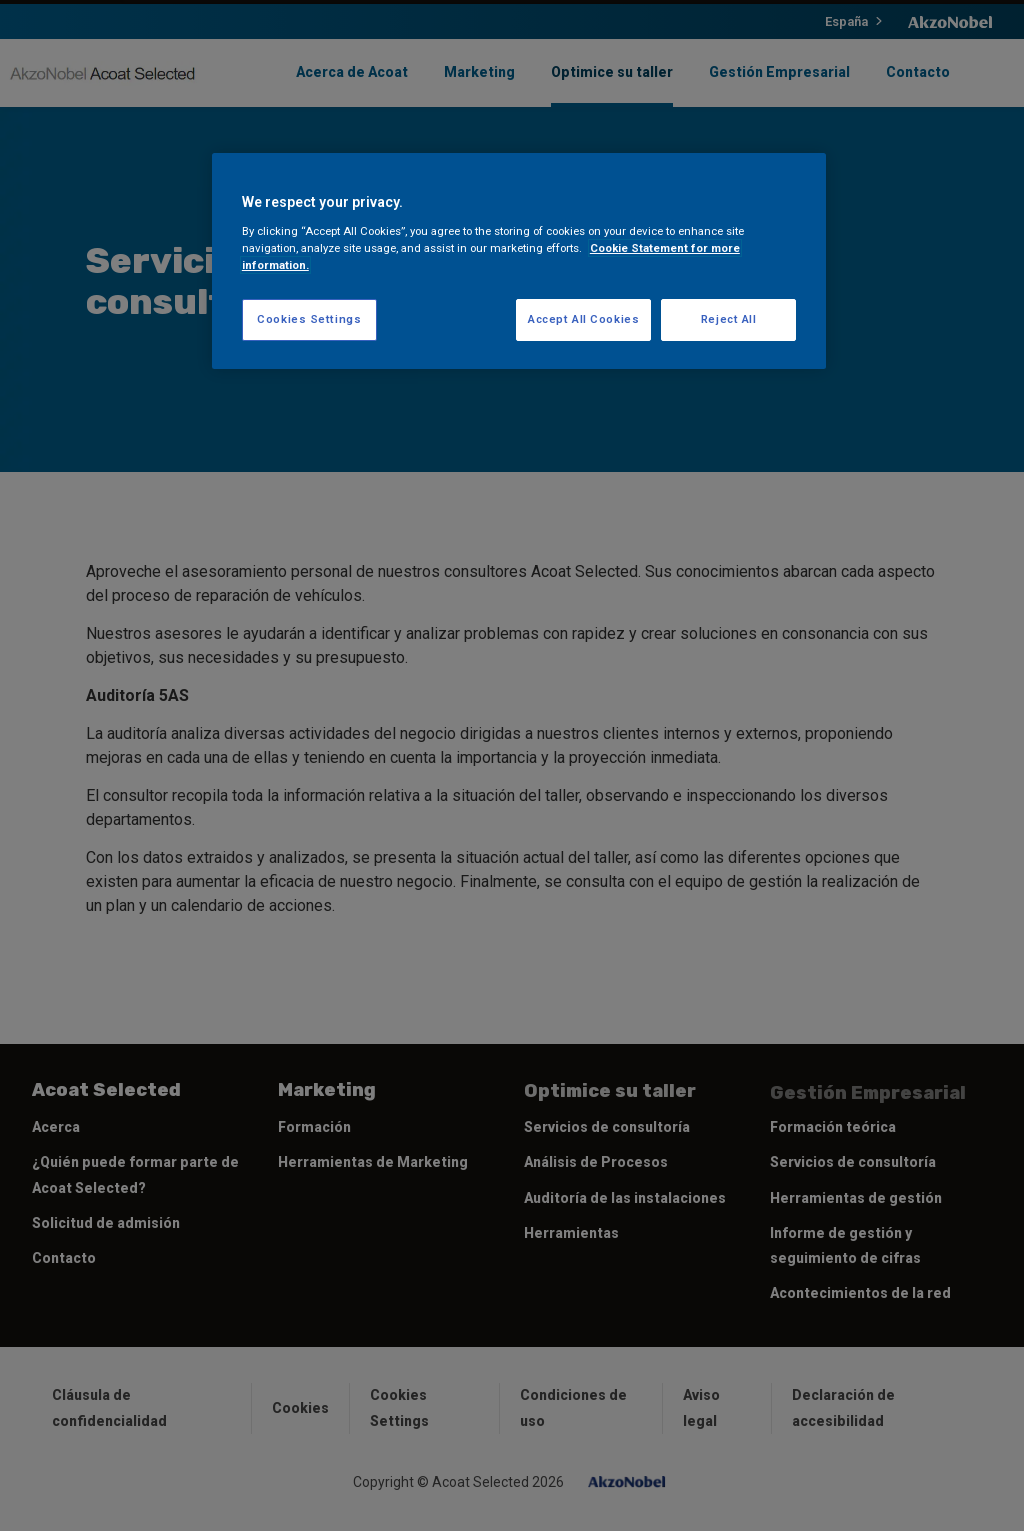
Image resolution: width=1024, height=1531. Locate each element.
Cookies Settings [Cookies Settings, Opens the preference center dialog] (309, 319)
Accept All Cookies (583, 319)
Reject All (729, 319)
